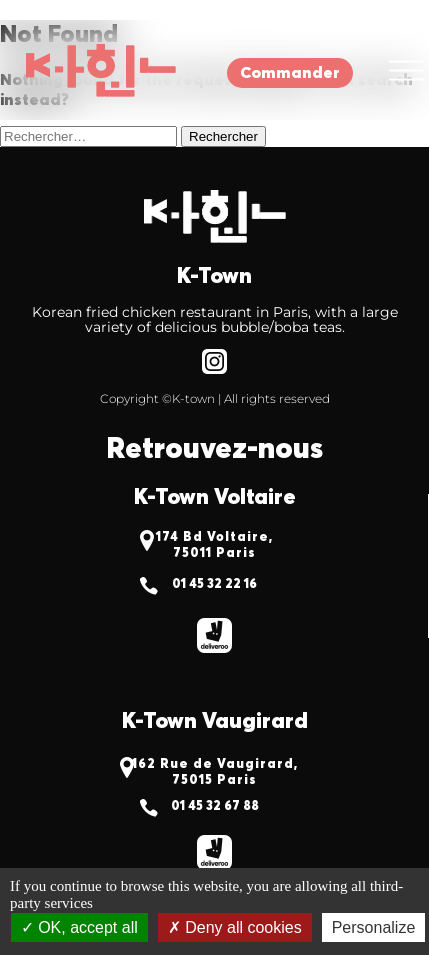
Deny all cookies (235, 927)
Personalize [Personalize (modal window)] (374, 927)
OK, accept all (79, 927)
